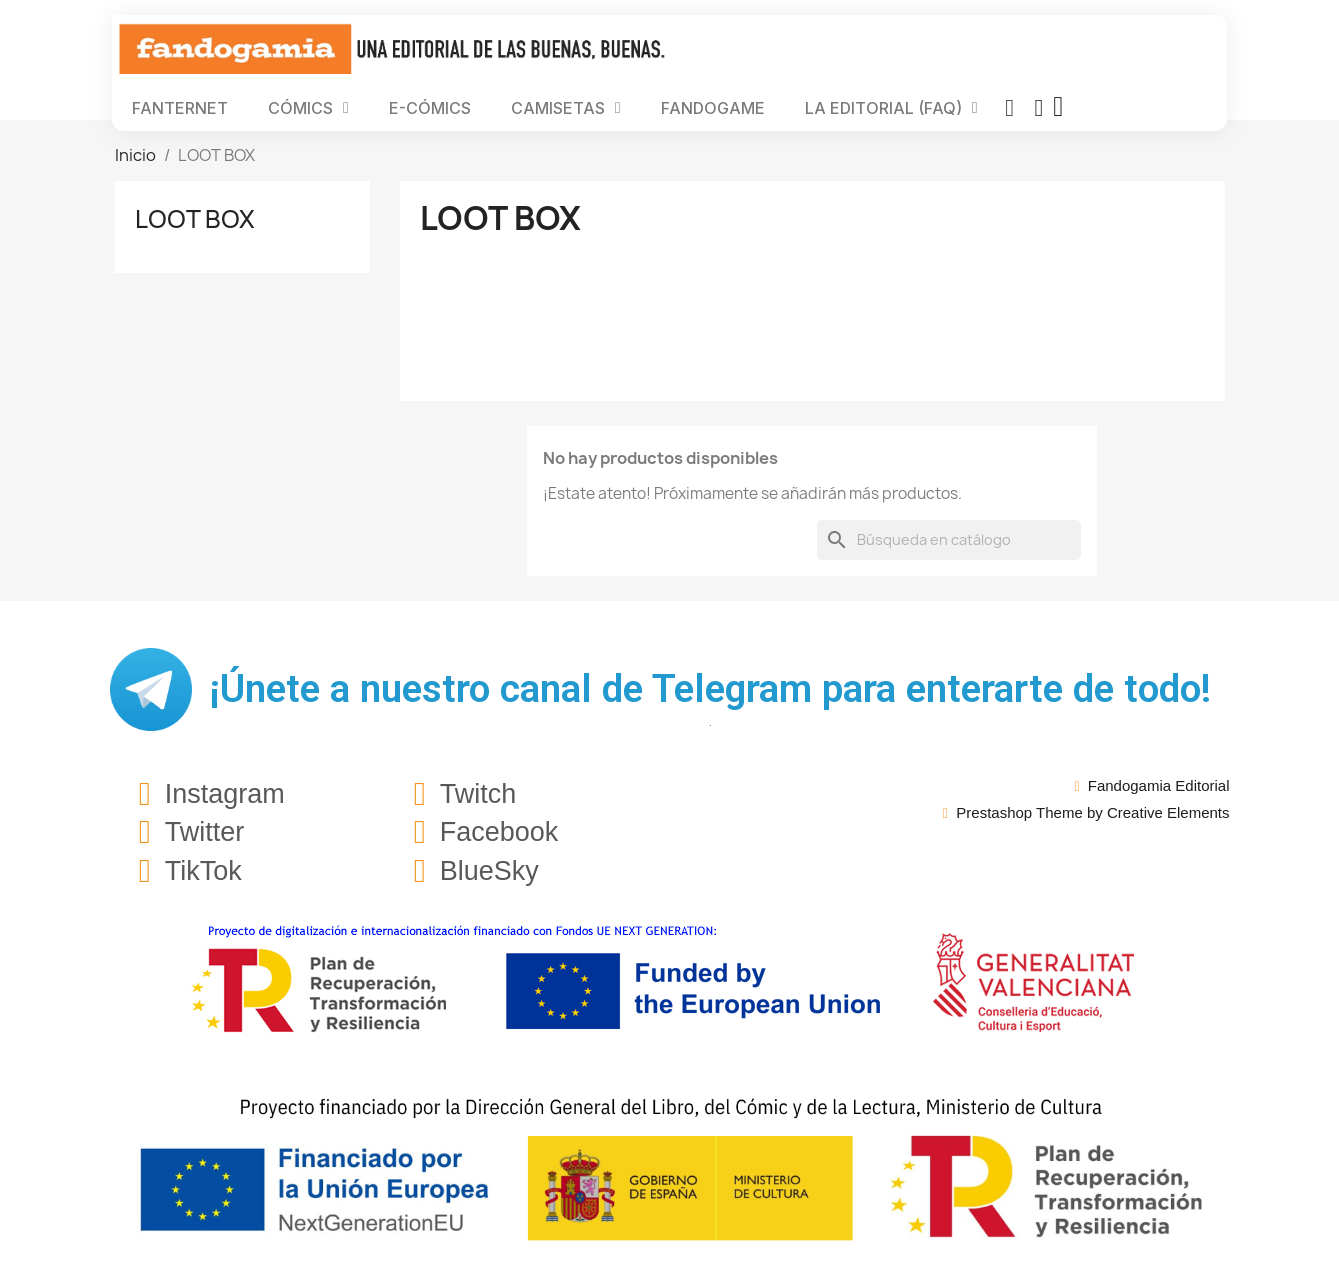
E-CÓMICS (430, 108)
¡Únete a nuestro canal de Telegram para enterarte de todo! (710, 689)
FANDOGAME (713, 108)
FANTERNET (180, 108)
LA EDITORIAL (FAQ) (891, 108)
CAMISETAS (566, 108)
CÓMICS (308, 108)
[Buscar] (949, 540)
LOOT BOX (195, 219)
